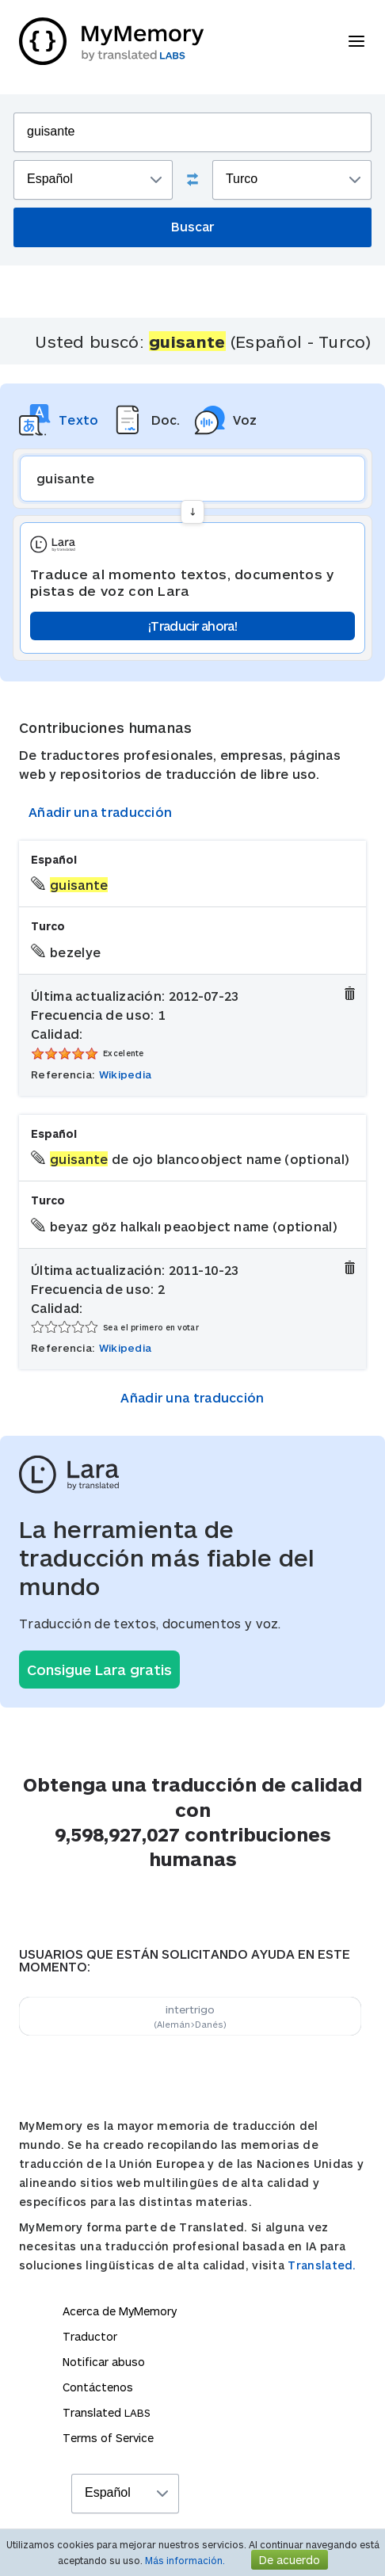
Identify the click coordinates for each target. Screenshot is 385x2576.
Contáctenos (98, 2387)
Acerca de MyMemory (120, 2311)
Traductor (90, 2336)
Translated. (322, 2265)
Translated (107, 2412)
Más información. (185, 2560)
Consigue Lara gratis (99, 1669)
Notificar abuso (104, 2361)
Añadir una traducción (100, 811)
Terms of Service (108, 2437)
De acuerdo (289, 2559)
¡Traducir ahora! (192, 625)
